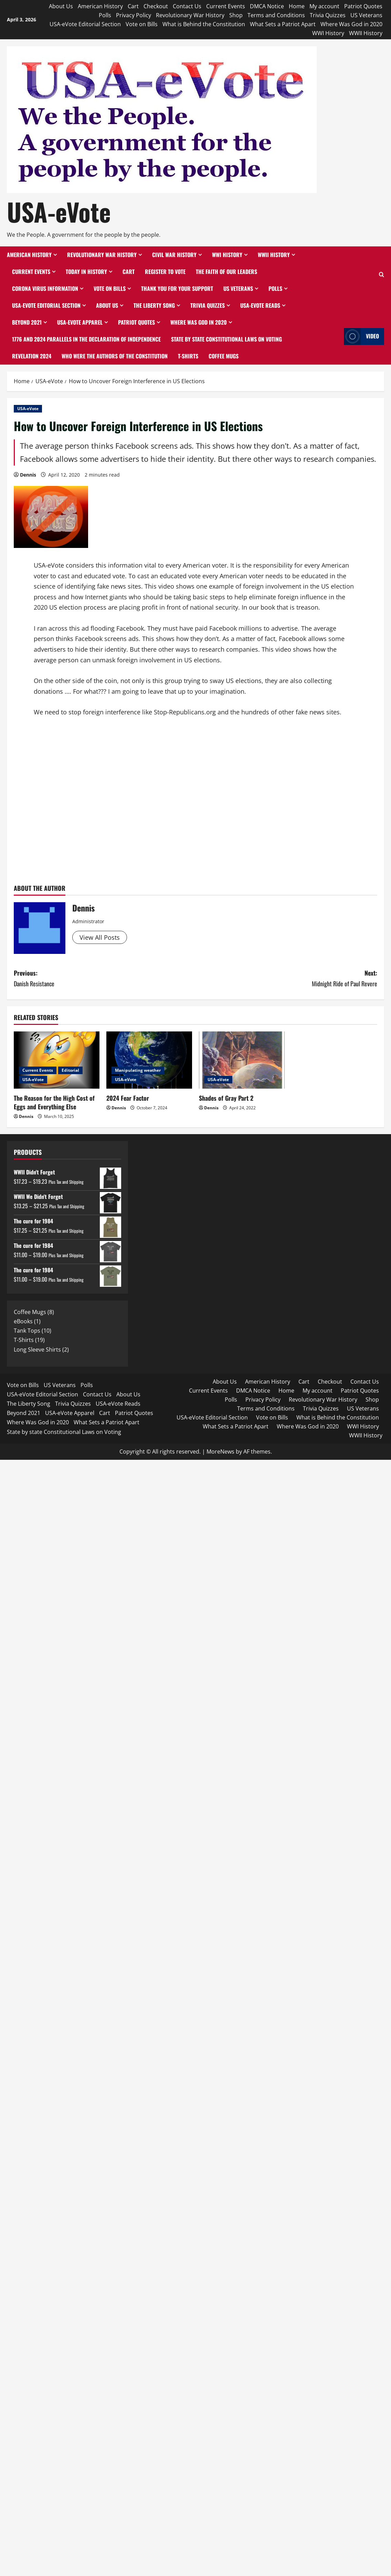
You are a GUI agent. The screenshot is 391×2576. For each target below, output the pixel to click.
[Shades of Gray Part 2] (242, 1060)
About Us (61, 6)
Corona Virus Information (45, 288)
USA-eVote (59, 211)
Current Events (225, 6)
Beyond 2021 (27, 322)
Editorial (70, 1070)
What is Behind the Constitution (203, 24)
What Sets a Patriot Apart (283, 24)
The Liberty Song (154, 305)
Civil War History (174, 255)
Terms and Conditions (276, 15)
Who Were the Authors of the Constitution (115, 356)
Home (297, 6)
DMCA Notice (267, 6)
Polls (105, 15)
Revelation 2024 (31, 356)
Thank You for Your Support (177, 288)
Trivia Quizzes (328, 15)
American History (100, 6)
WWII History (365, 33)
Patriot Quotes (363, 6)
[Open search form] (381, 274)
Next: (286, 978)
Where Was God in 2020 (351, 24)
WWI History (328, 33)
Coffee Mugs (224, 356)
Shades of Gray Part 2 (226, 1097)
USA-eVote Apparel (80, 322)
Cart (133, 6)
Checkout (156, 6)
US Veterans (366, 15)
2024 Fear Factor (127, 1097)
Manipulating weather (138, 1070)
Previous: (105, 978)
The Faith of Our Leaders (226, 271)
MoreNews (220, 1451)
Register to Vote (165, 271)
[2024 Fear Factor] (149, 1060)
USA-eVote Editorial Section (85, 24)
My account (324, 6)
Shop (236, 15)
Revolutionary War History (190, 15)
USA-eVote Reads (260, 305)
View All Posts (100, 937)
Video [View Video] (361, 336)
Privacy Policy (133, 15)
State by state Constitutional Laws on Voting (226, 339)
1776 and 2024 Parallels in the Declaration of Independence (86, 339)
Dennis (28, 474)
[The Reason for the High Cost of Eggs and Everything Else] (56, 1060)
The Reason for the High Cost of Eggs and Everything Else (54, 1102)
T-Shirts (188, 356)
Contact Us (187, 6)
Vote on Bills (142, 24)
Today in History (86, 271)
